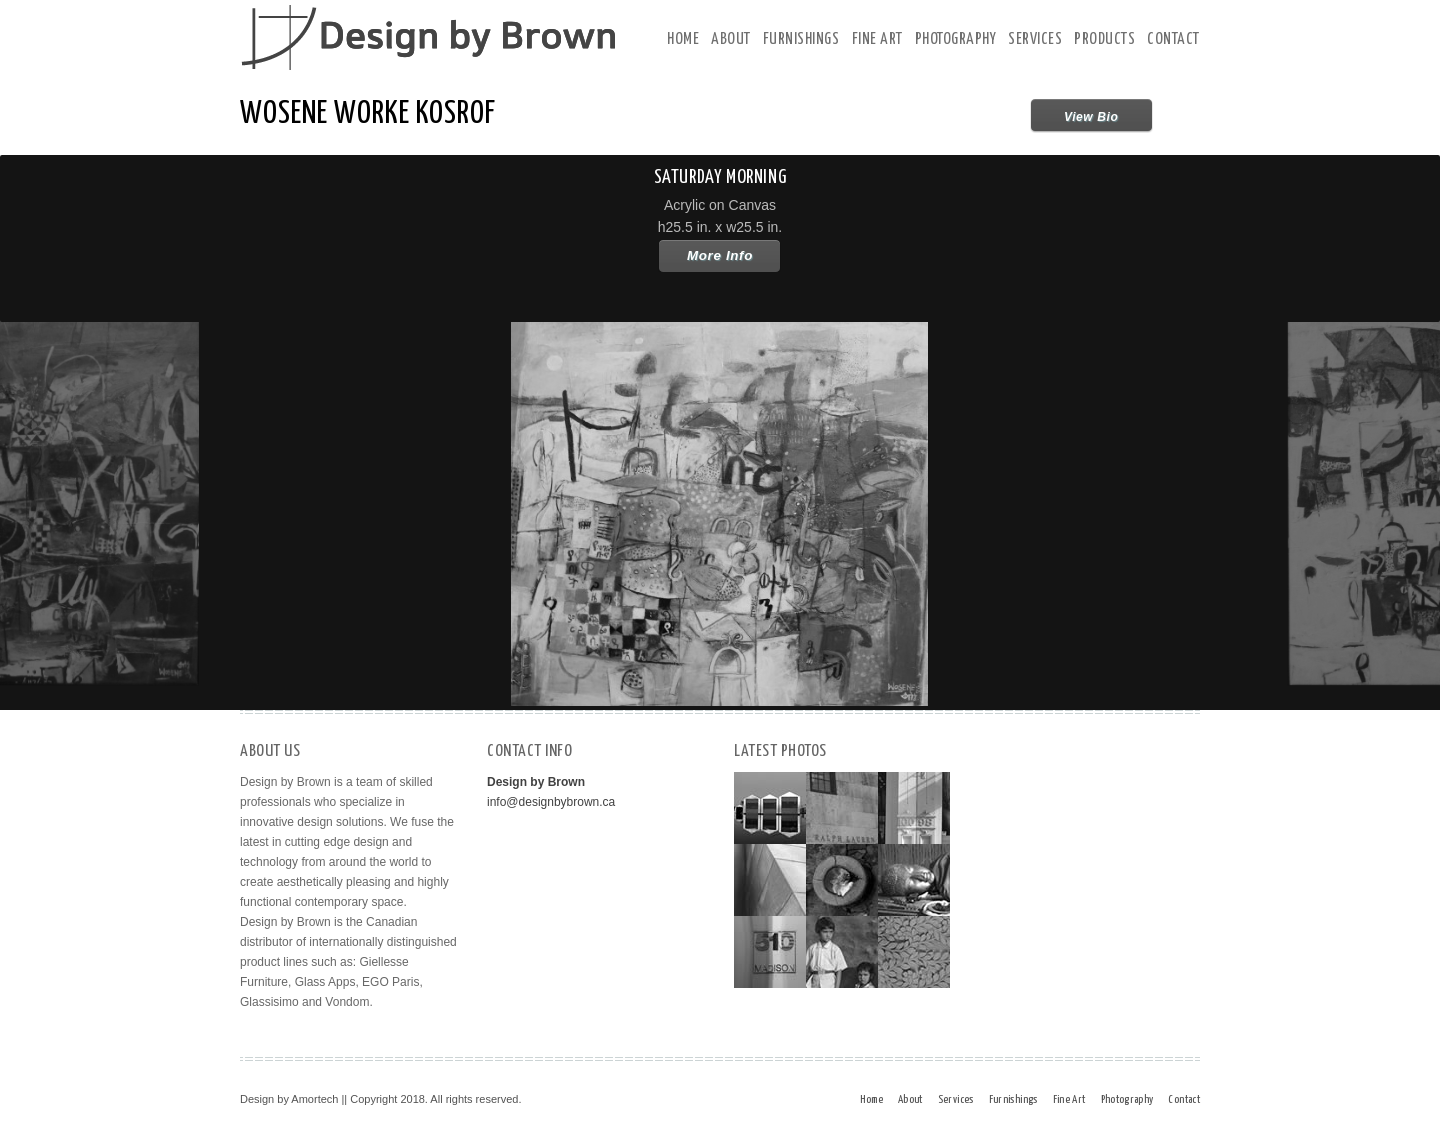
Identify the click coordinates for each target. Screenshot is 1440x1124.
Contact (1173, 39)
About (731, 39)
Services (1035, 39)
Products (1104, 39)
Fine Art (877, 39)
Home (683, 39)
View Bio (1091, 117)
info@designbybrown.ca (551, 802)
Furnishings (801, 39)
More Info (720, 255)
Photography (956, 39)
